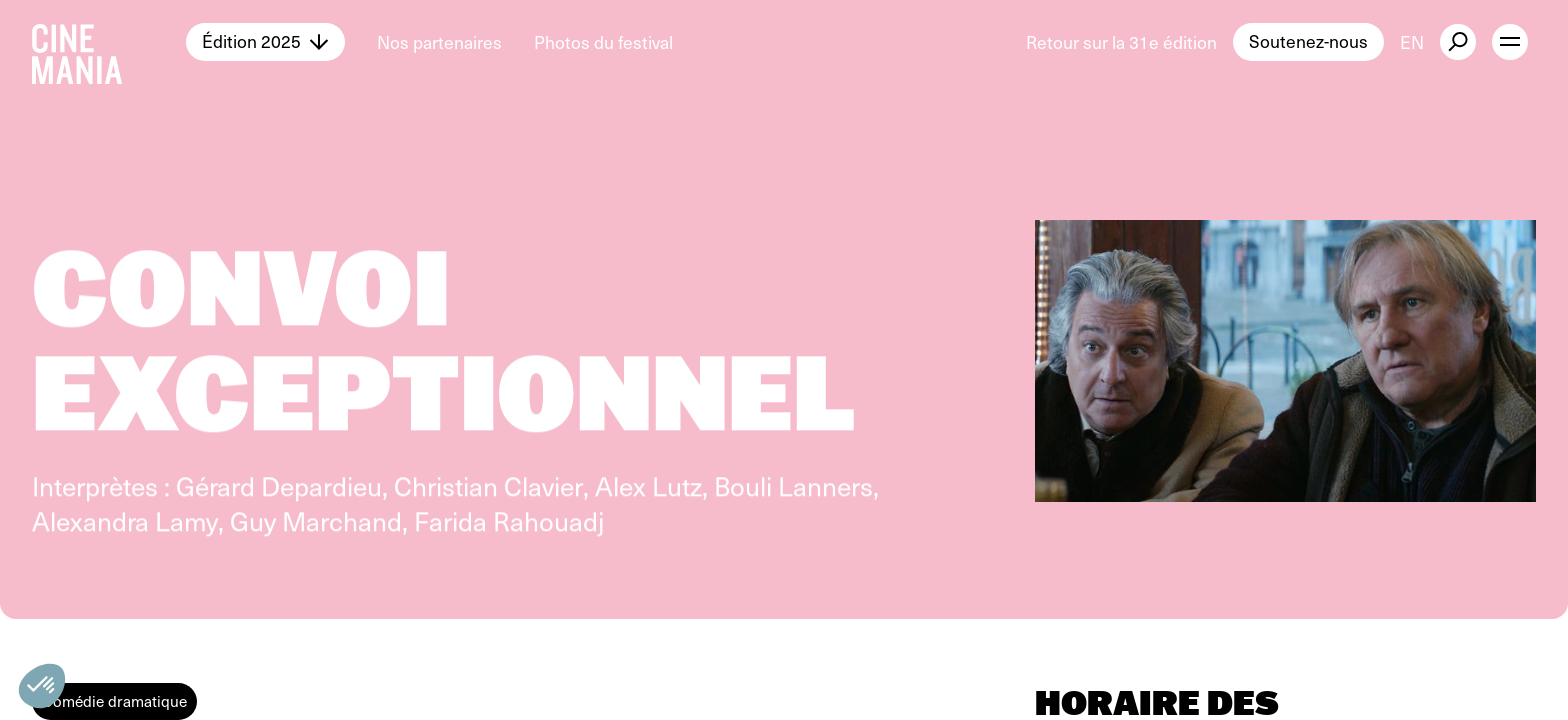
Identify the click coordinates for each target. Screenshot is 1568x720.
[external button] (1458, 42)
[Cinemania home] (109, 42)
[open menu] (1510, 42)
